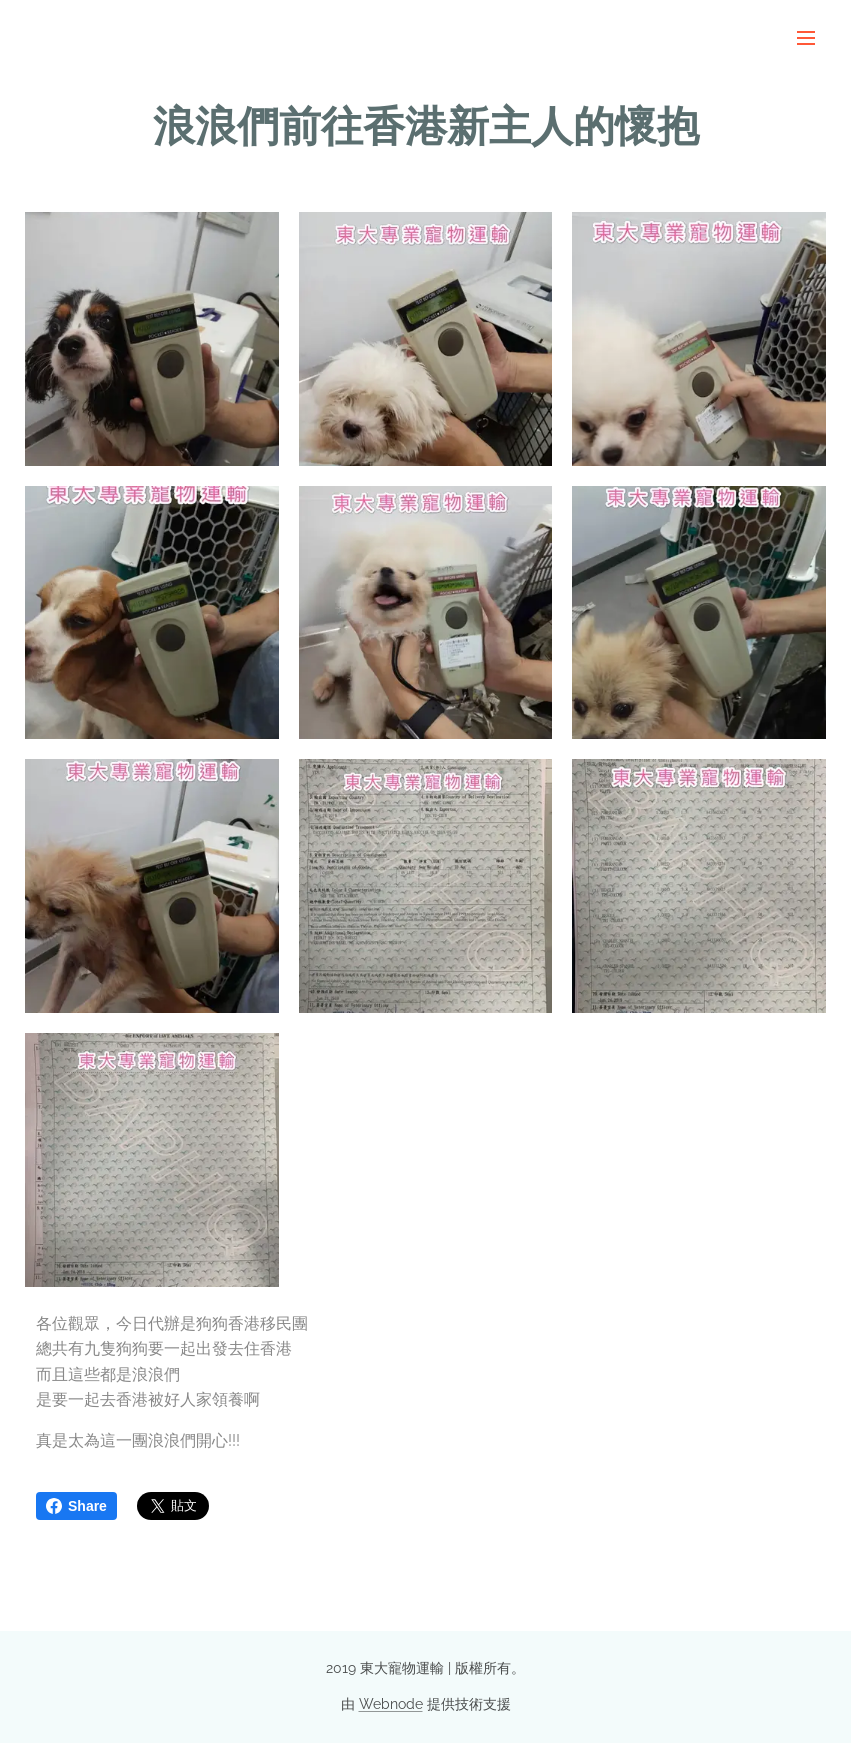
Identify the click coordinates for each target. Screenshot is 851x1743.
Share (76, 1506)
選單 (806, 38)
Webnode (391, 1704)
